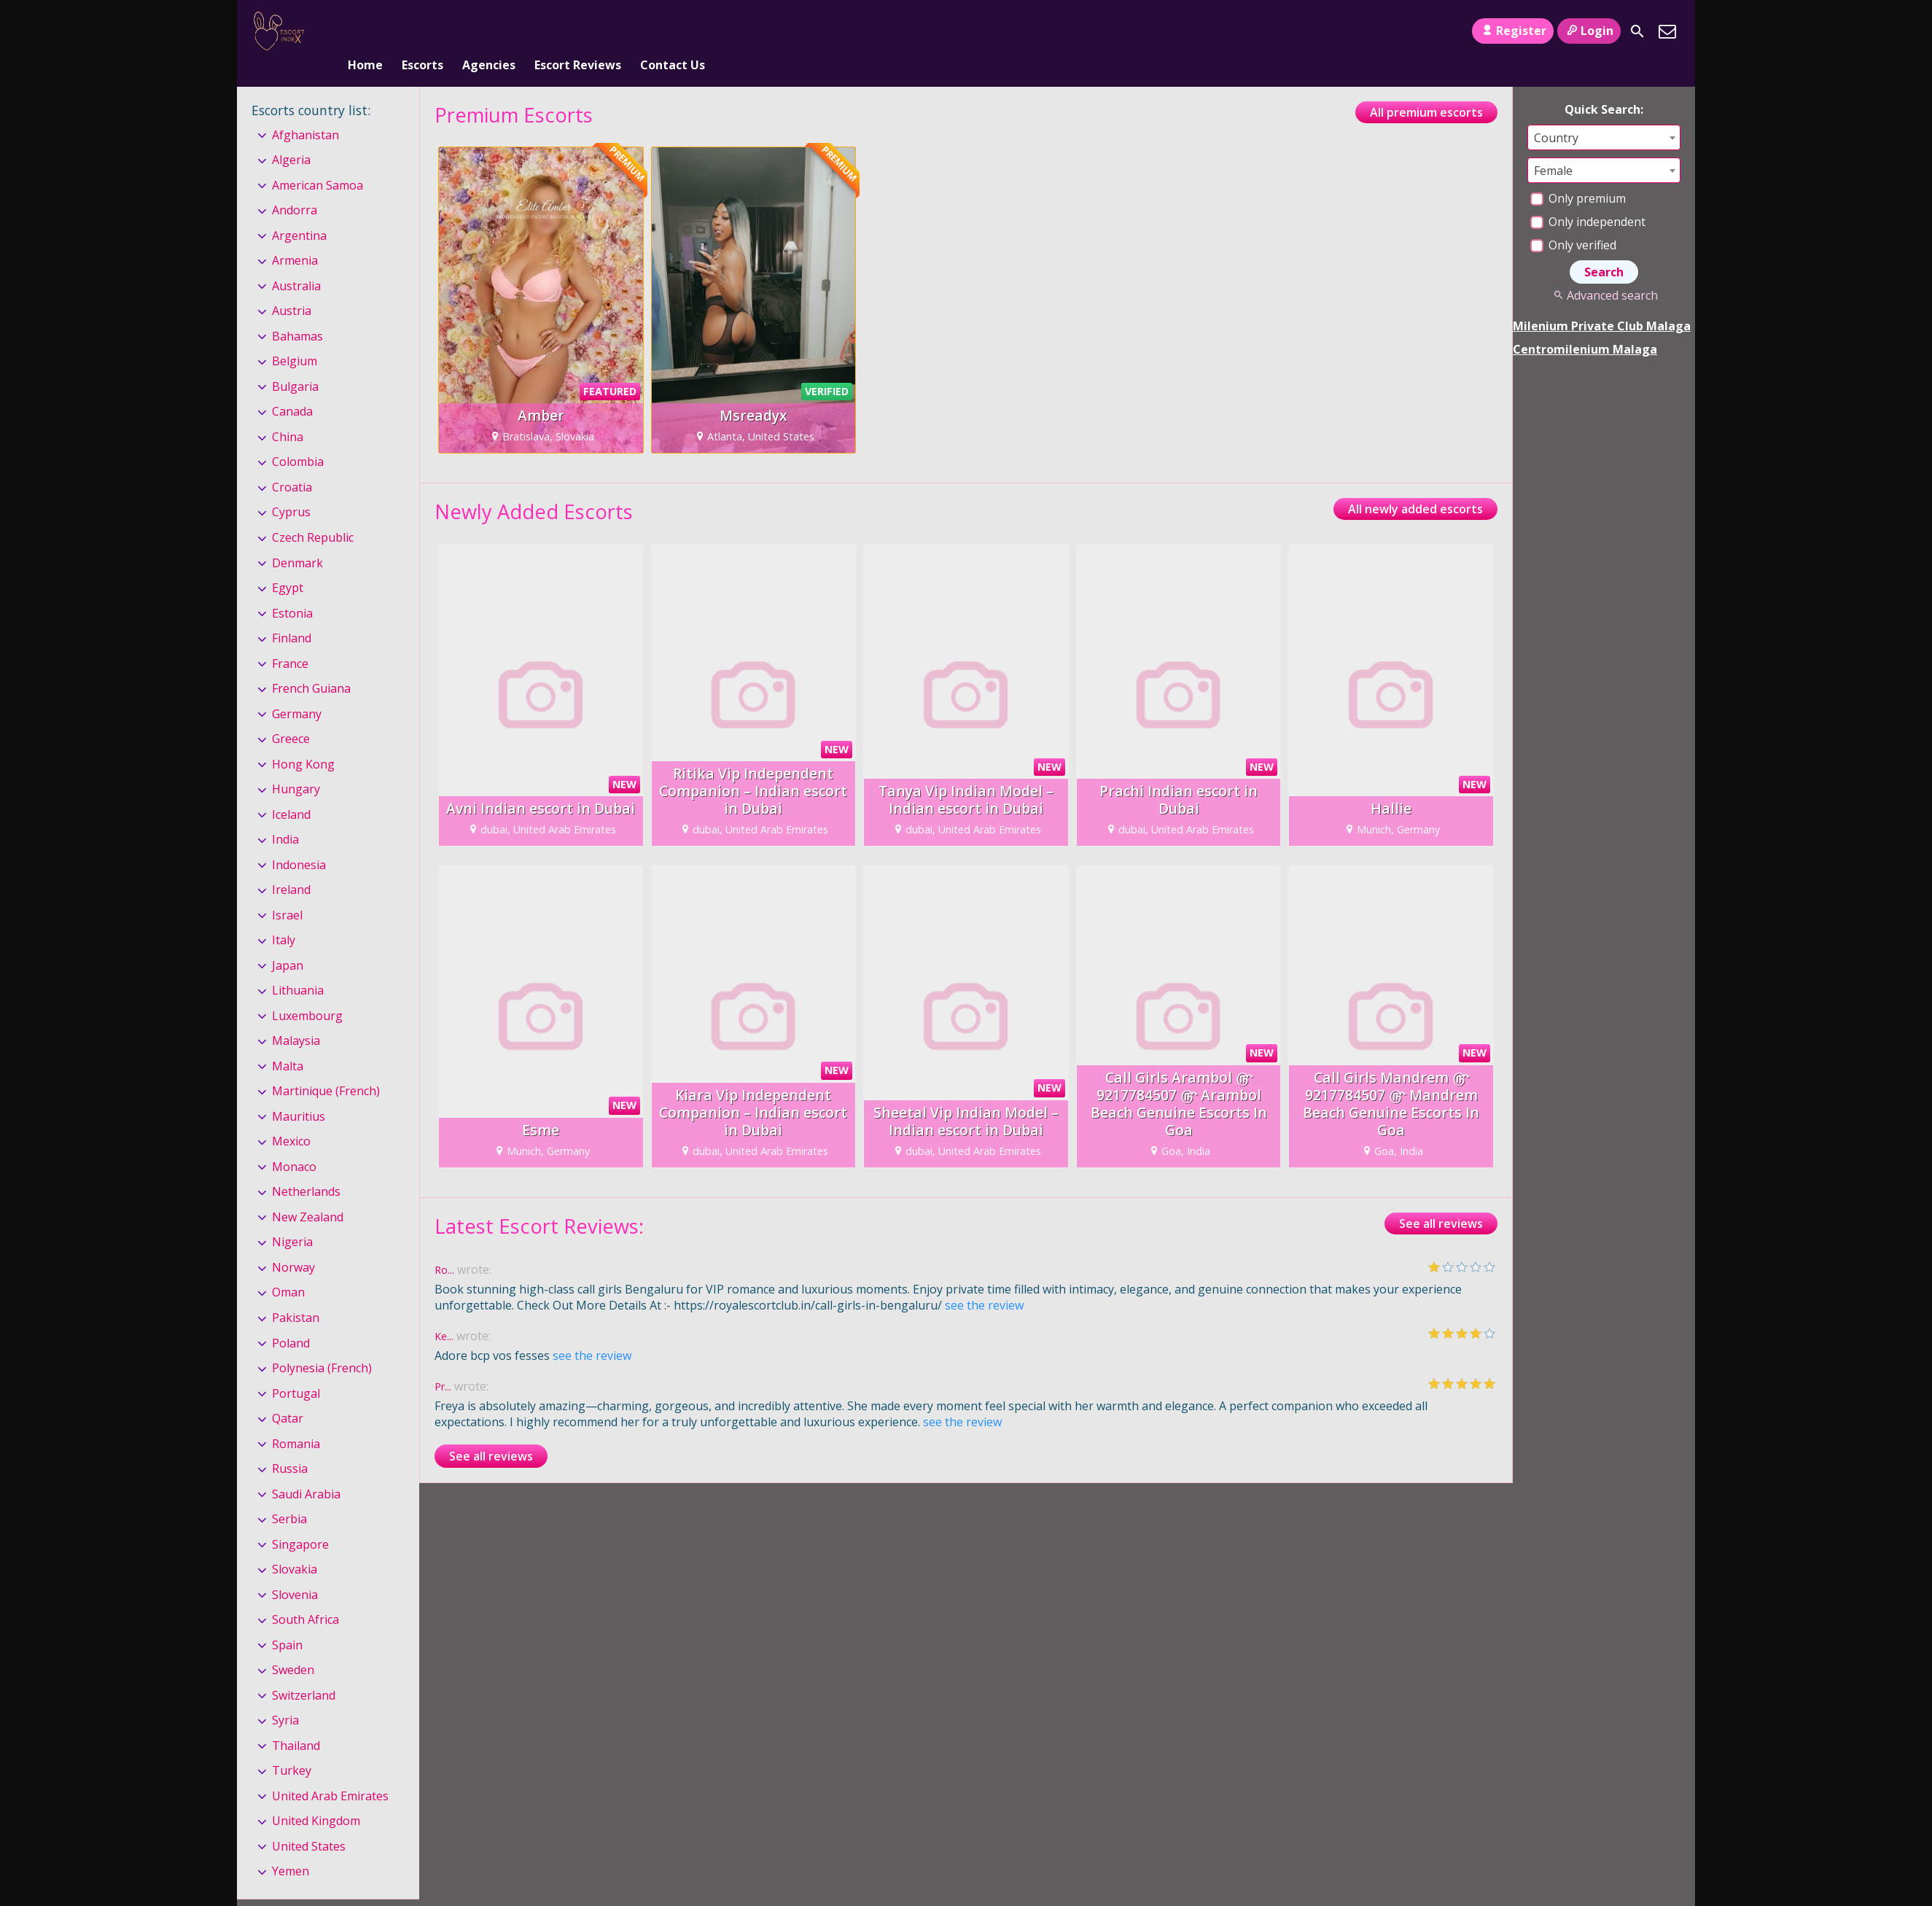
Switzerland (303, 1671)
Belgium (294, 338)
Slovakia (294, 1545)
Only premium (1578, 174)
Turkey (291, 1746)
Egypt (287, 564)
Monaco (294, 1143)
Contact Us (672, 31)
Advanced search (1603, 271)
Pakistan (295, 1293)
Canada (292, 388)
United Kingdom (316, 1797)
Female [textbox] (1553, 147)
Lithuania (298, 966)
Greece (291, 715)
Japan (287, 941)
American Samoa (317, 161)
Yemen (290, 1848)
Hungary (296, 765)
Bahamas (297, 312)
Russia (290, 1444)
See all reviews (1441, 1199)
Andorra (294, 186)
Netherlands (306, 1168)
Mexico (291, 1118)
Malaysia (296, 1016)
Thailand (296, 1722)
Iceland (291, 790)
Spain (287, 1621)
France (290, 639)
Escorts (422, 31)
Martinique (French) (326, 1067)
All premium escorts (1426, 88)
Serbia (289, 1495)
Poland (291, 1319)
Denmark (297, 539)
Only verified (1573, 221)
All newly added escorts (1415, 485)
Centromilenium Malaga (1585, 325)
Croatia (292, 463)
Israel (287, 891)
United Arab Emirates (330, 1772)
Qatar (287, 1394)
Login (1589, 31)
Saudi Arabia (306, 1470)
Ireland (291, 865)
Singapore (300, 1520)
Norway (293, 1243)
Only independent (1587, 198)
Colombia (298, 438)
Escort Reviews (577, 31)
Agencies (488, 31)
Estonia (292, 589)
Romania (296, 1420)
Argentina (299, 211)
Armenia (295, 237)
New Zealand (307, 1193)
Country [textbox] (1556, 114)
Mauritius (298, 1092)
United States (309, 1822)
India (285, 815)
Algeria (291, 136)
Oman (288, 1269)
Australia (296, 262)
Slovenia (295, 1571)
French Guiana (311, 664)
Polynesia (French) (322, 1344)
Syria (285, 1696)
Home (365, 31)
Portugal (296, 1369)
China (287, 413)
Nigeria (292, 1218)
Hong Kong (303, 740)
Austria (291, 287)
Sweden (293, 1646)
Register (1512, 31)
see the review (984, 1281)
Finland (291, 614)
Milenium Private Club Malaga (1602, 302)
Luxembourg (307, 992)
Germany (297, 690)
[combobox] (1603, 113)
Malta (287, 1042)
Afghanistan (305, 111)
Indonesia (299, 841)
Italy (283, 916)
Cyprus (291, 489)
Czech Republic (313, 513)
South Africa (305, 1595)
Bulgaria (295, 362)
